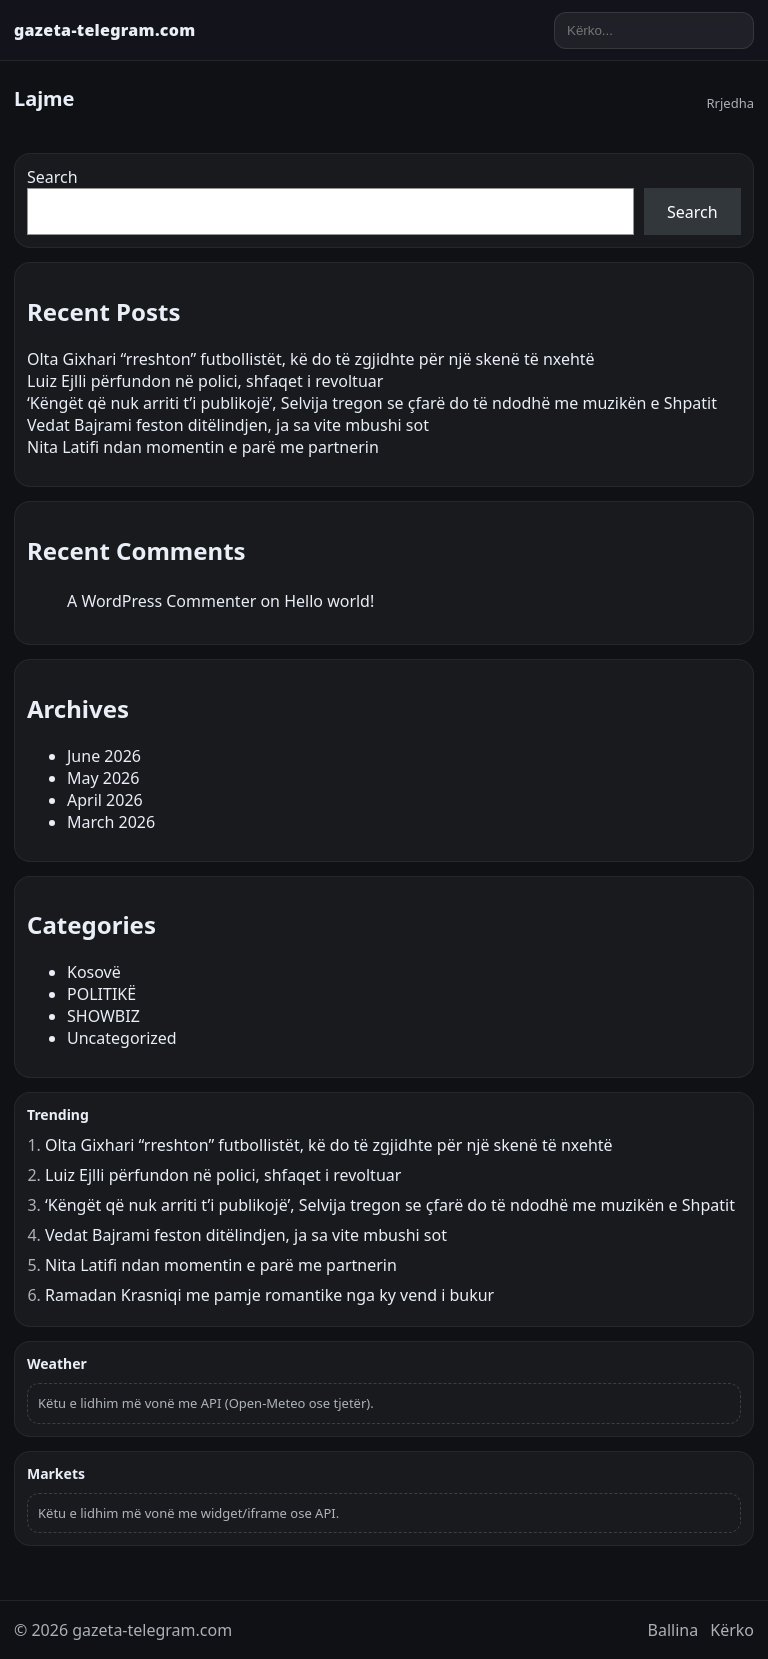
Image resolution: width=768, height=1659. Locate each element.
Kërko (732, 1630)
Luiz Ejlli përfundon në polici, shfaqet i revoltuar (205, 381)
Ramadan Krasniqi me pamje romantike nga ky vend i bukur (269, 1295)
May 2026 (103, 778)
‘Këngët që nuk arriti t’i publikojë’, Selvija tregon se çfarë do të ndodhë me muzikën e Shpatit (372, 403)
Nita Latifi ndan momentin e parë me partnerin (203, 447)
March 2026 (111, 822)
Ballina (673, 1630)
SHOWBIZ (103, 1016)
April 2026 (105, 800)
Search (52, 177)
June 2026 (104, 756)
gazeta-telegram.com (105, 30)
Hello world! (329, 601)
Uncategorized (122, 1038)
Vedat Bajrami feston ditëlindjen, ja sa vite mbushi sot (228, 425)
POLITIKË (101, 994)
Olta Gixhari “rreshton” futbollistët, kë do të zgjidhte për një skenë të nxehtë (311, 359)
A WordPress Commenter (161, 601)
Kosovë (94, 972)
